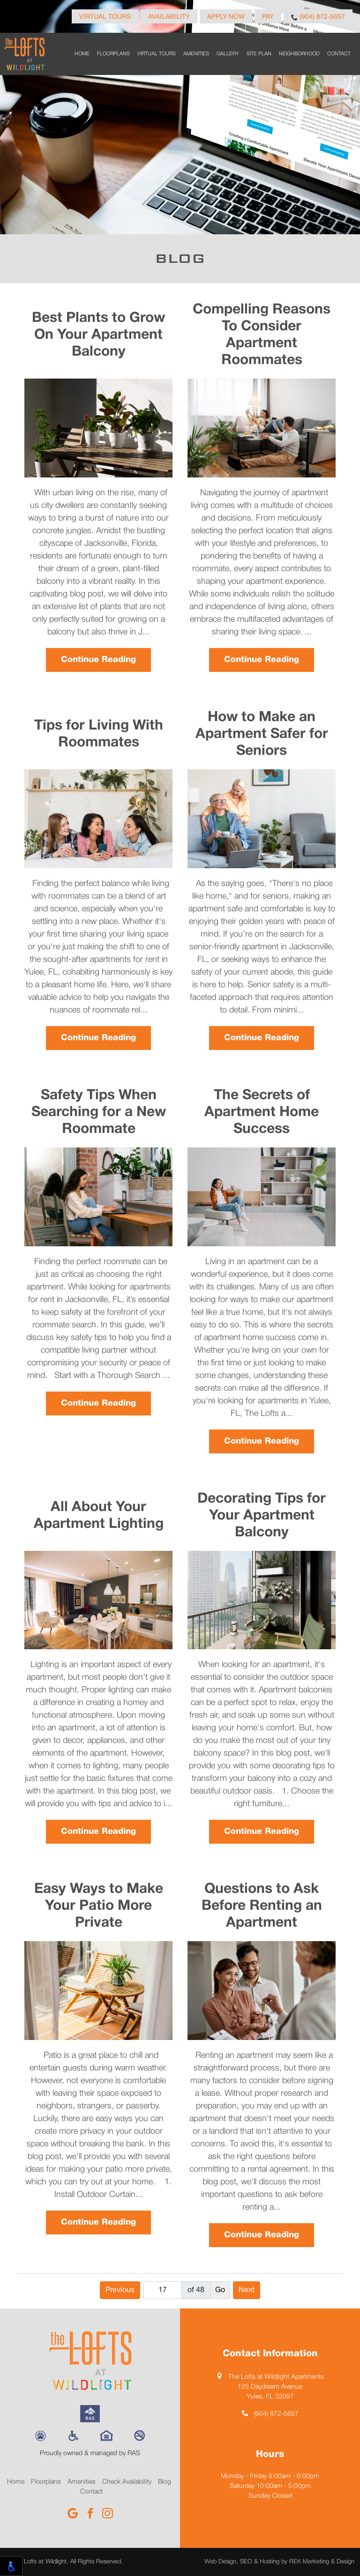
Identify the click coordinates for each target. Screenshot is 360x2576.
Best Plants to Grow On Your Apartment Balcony (98, 335)
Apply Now (226, 17)
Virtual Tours (105, 17)
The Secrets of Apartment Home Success (261, 1112)
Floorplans (113, 54)
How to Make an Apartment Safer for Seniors (261, 734)
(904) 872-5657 (318, 17)
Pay (268, 17)
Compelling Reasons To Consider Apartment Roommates (261, 335)
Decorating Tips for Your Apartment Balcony (261, 1516)
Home (82, 54)
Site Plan (259, 54)
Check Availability (126, 2482)
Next (247, 2290)
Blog (164, 2482)
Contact (339, 54)
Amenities (196, 54)
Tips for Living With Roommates (98, 734)
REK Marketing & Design (321, 2561)
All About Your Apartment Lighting (99, 1516)
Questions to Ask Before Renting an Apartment (262, 1906)
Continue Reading (98, 659)
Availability (169, 17)
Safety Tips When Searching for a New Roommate (98, 1112)
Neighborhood (299, 54)
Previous (120, 2290)
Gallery (228, 54)
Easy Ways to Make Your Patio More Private (98, 1906)
